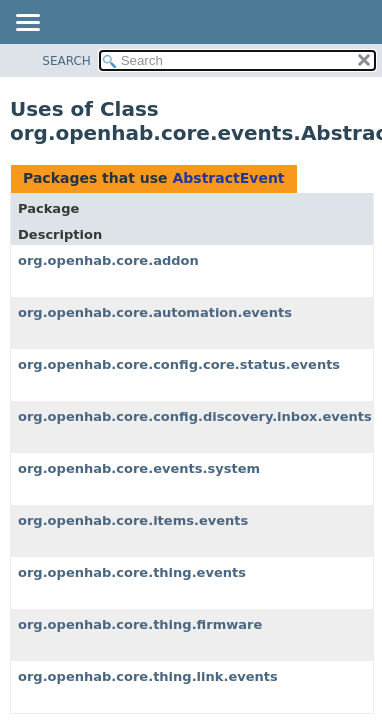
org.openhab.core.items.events (133, 520)
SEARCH (66, 61)
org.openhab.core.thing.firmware (140, 624)
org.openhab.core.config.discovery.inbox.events (195, 416)
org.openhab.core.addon (108, 260)
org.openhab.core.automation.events (155, 312)
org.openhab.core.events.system (139, 468)
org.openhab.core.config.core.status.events (179, 364)
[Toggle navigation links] (27, 24)
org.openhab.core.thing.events (132, 572)
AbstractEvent (228, 178)
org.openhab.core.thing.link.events (148, 676)
